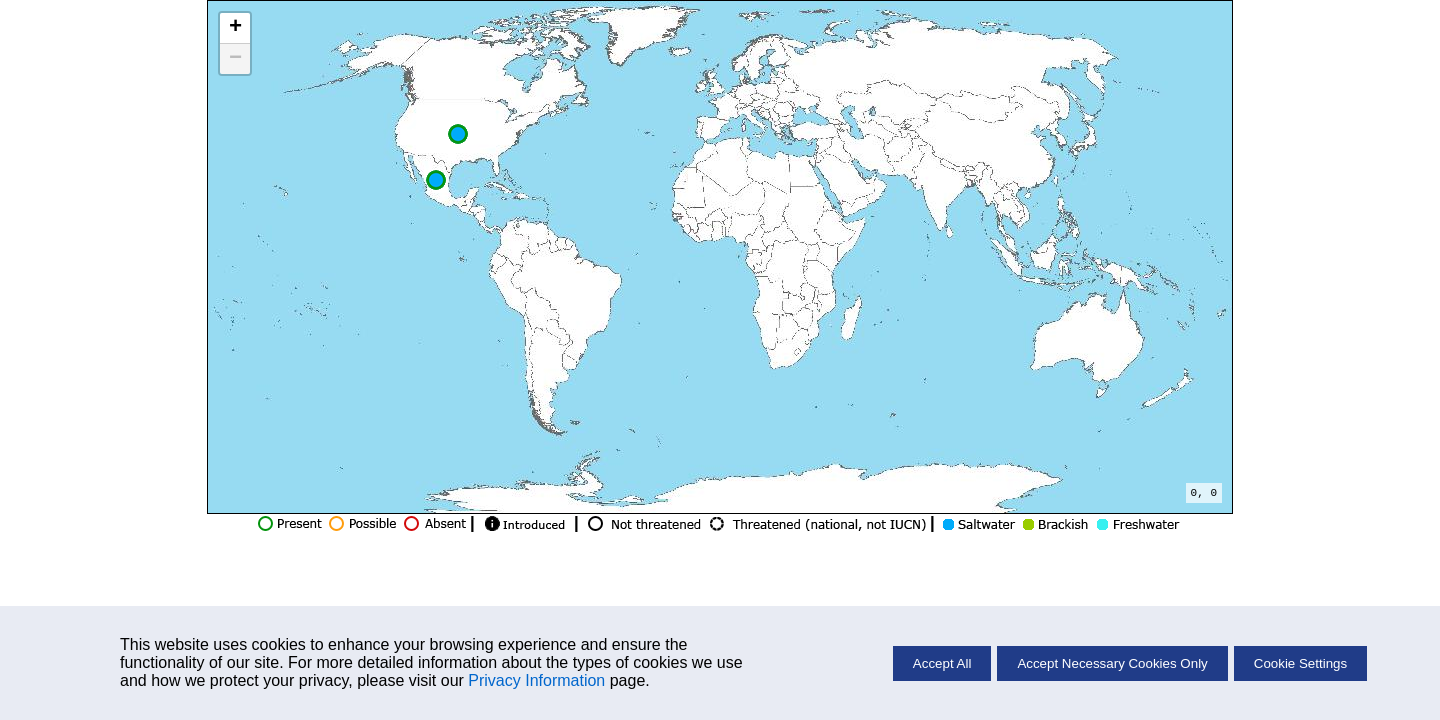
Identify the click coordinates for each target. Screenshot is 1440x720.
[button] (436, 180)
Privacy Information (536, 680)
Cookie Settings (1300, 663)
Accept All (942, 663)
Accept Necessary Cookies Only (1112, 663)
